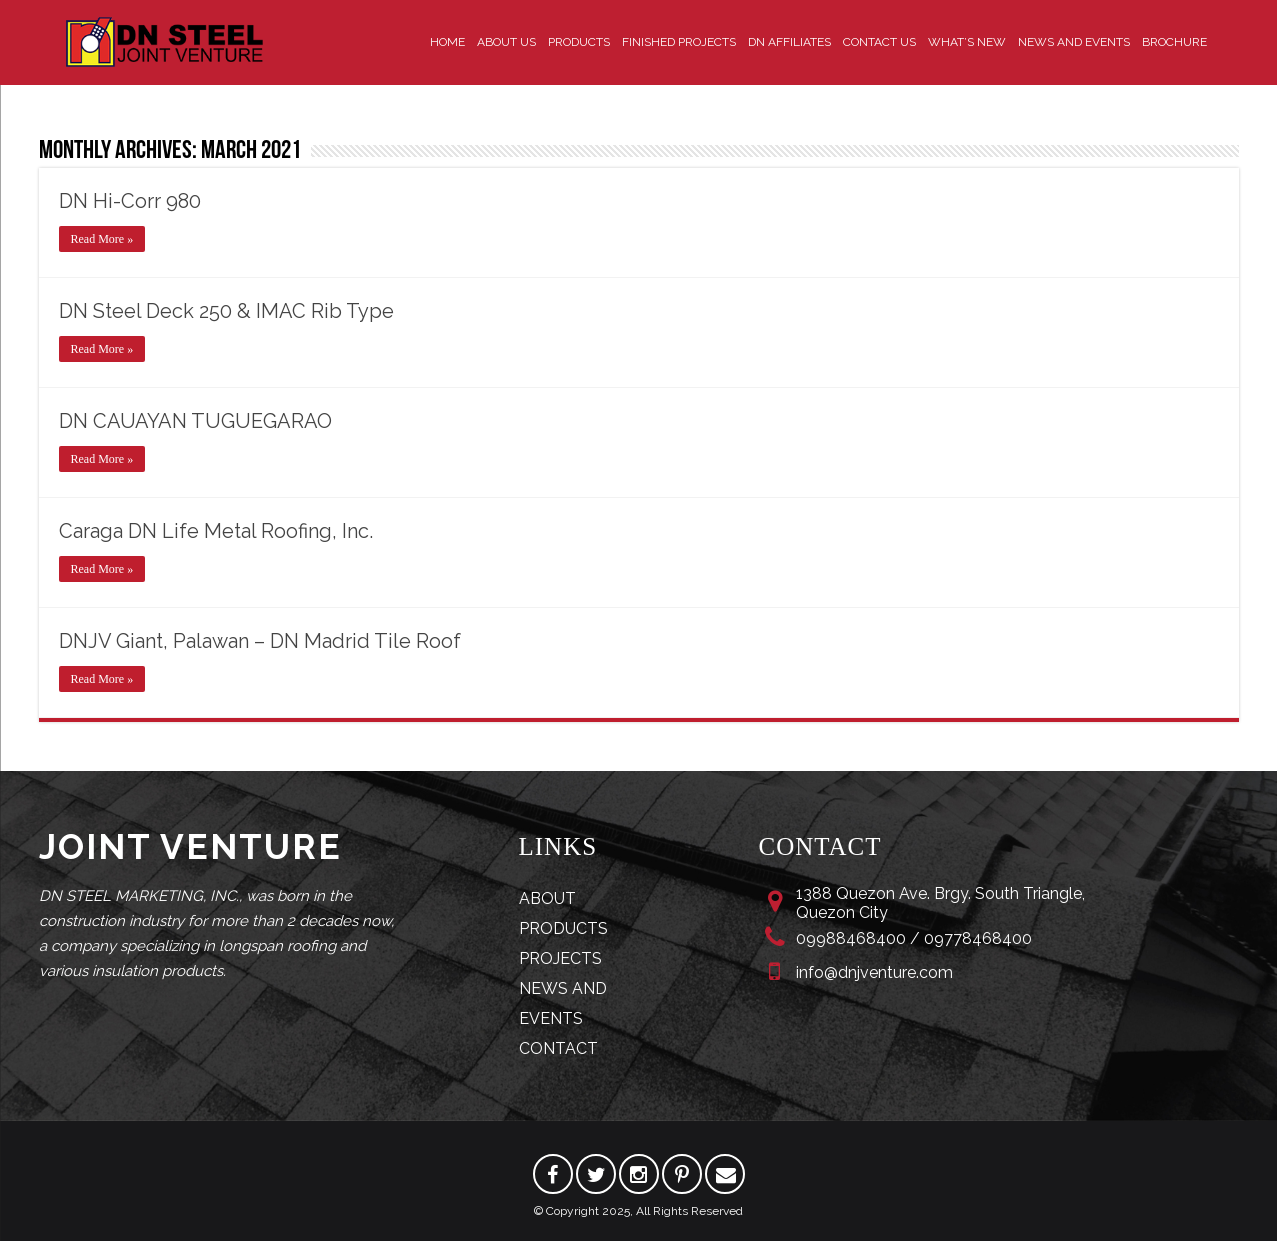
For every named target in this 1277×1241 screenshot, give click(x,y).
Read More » (102, 239)
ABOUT (547, 898)
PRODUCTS (563, 928)
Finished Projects (679, 42)
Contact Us (879, 42)
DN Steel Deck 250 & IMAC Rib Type (226, 311)
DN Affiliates (789, 42)
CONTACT (558, 1048)
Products (579, 42)
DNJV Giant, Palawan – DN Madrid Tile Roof (260, 641)
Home (447, 42)
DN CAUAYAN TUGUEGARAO (195, 421)
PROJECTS (560, 958)
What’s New (967, 42)
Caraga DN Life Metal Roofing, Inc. (216, 531)
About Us (506, 42)
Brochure (1174, 42)
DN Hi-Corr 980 (130, 201)
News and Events (1074, 42)
